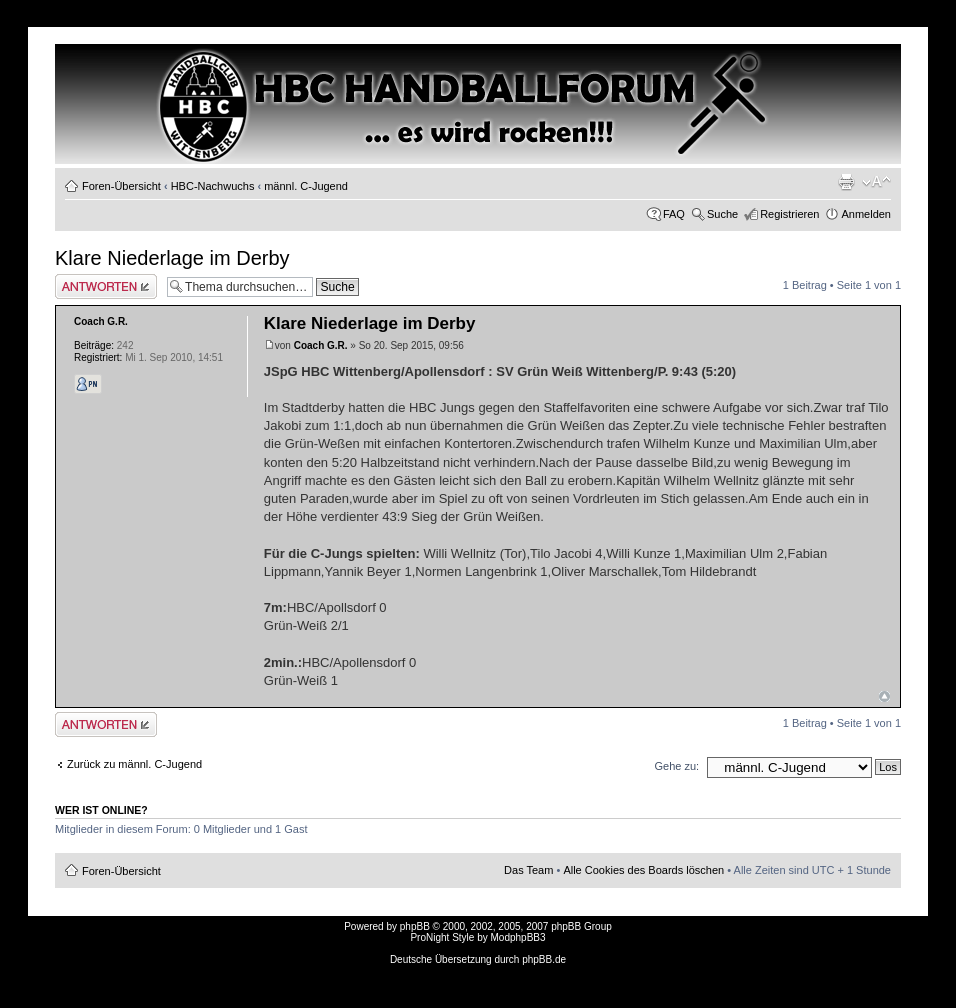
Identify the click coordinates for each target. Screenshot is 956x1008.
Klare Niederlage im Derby (172, 258)
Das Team (528, 870)
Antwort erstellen (106, 286)
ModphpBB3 (518, 937)
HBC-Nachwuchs (213, 186)
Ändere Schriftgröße (876, 182)
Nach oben (884, 696)
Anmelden (866, 214)
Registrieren (789, 214)
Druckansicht (846, 182)
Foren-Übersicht (121, 186)
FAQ (674, 214)
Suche (722, 214)
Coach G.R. (321, 345)
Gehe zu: (676, 766)
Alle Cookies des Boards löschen (643, 870)
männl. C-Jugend (306, 186)
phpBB (415, 926)
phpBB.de (544, 959)
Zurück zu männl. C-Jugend (134, 764)
